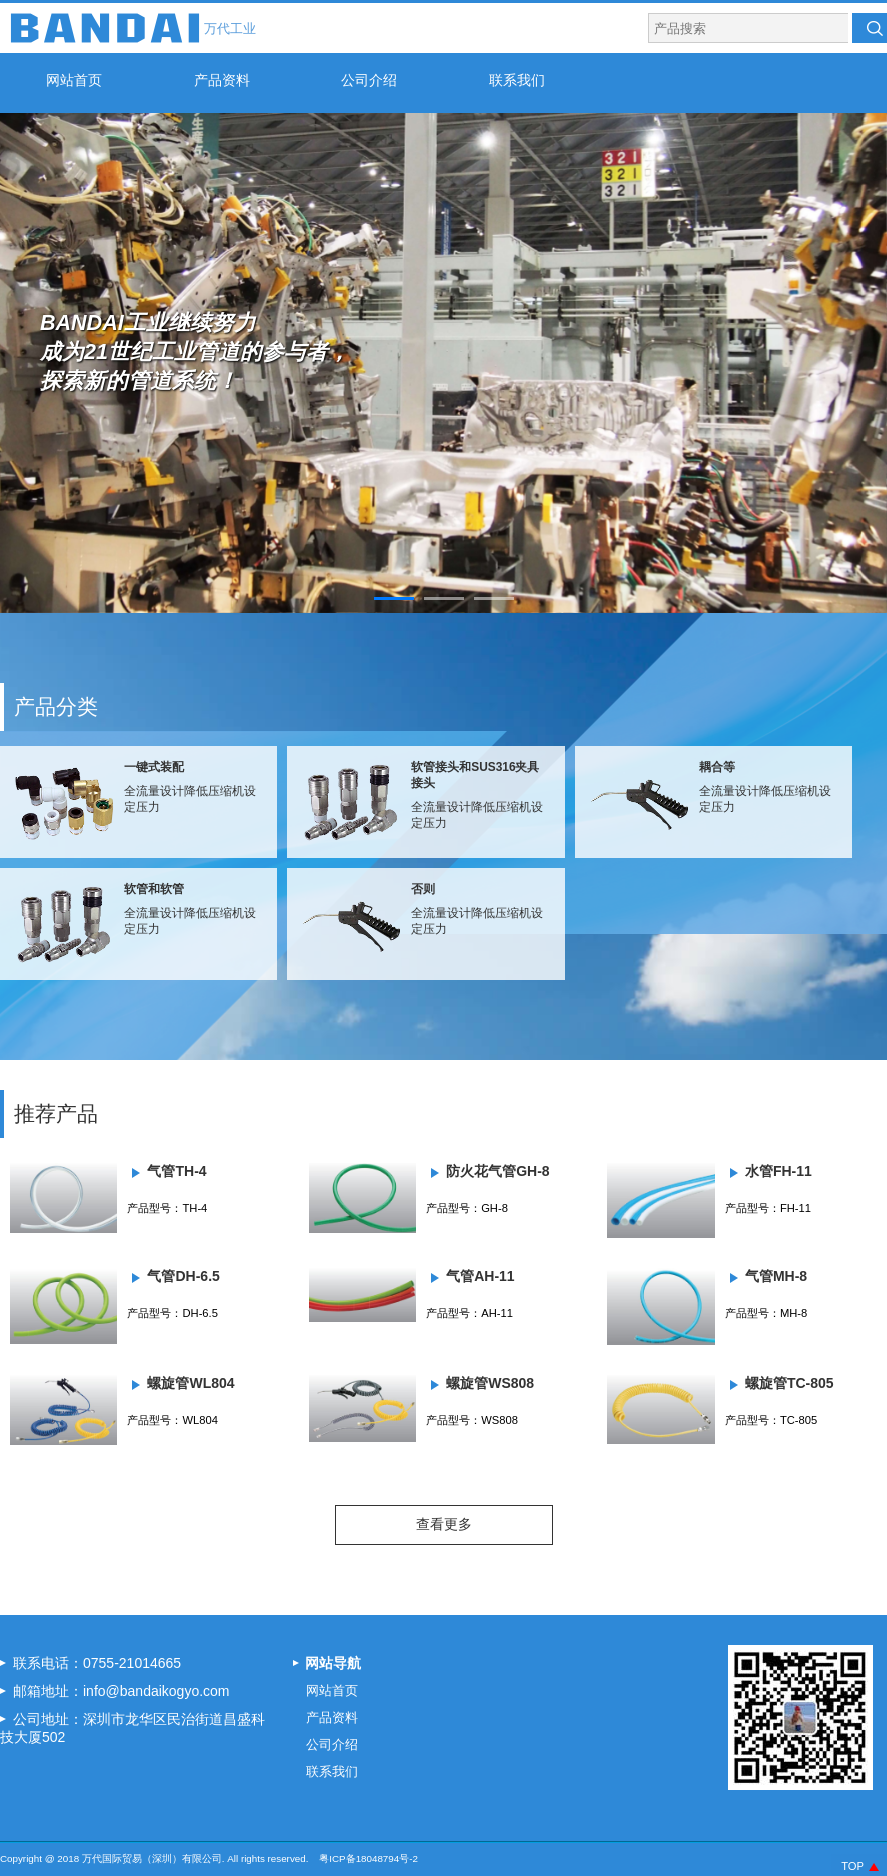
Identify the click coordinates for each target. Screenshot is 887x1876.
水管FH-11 (778, 1171)
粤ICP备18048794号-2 (368, 1858)
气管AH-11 (480, 1276)
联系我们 (517, 80)
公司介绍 (369, 80)
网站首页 (74, 80)
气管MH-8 (776, 1276)
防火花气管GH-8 (497, 1171)
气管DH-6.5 (183, 1276)
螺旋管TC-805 (789, 1383)
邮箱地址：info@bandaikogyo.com (121, 1691)
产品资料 (222, 80)
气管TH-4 (176, 1171)
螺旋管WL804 (190, 1383)
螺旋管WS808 (490, 1383)
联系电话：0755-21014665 (97, 1663)
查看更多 (444, 1524)
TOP (852, 1866)
